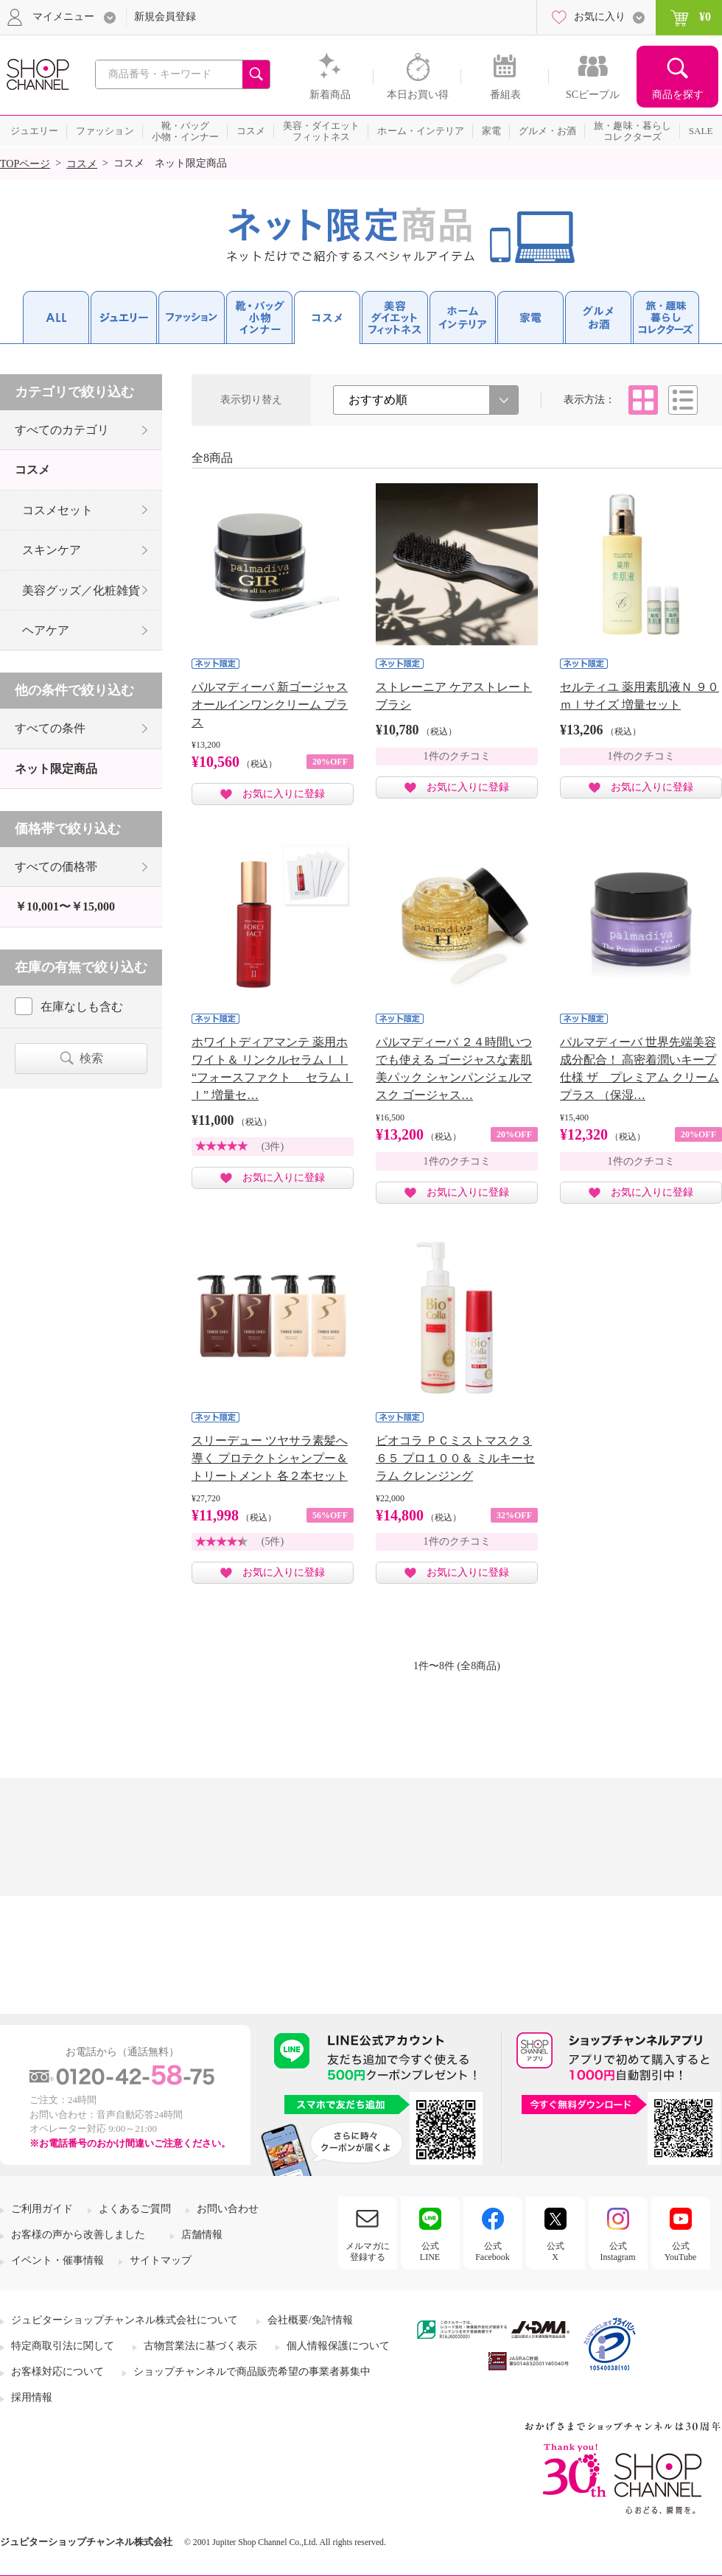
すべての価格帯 (56, 866)
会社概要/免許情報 (310, 2320)
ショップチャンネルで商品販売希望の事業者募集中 (252, 2371)
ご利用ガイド (42, 2208)
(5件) (273, 1541)
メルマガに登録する (368, 2251)
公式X (555, 2251)
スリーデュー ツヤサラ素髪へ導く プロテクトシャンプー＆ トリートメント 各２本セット (270, 1458)
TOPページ (25, 163)
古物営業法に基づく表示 (200, 2345)
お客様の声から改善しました (78, 2234)
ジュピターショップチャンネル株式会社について (124, 2320)
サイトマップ (161, 2260)
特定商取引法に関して (62, 2345)
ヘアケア (45, 630)
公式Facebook (492, 2251)
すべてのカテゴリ (62, 430)
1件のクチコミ (457, 756)
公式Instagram (618, 2251)
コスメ (81, 163)
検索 (91, 1058)
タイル (643, 400)
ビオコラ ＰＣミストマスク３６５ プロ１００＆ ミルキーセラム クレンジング (455, 1458)
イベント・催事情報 (57, 2260)
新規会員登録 (165, 16)
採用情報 (31, 2397)
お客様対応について (57, 2371)
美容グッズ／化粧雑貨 (81, 590)
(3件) (273, 1146)
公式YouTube (681, 2251)
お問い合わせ (228, 2208)
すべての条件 (50, 728)
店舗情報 (201, 2234)
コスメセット (57, 510)
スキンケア (51, 550)
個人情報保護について (338, 2345)
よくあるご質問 (135, 2208)
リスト (683, 400)
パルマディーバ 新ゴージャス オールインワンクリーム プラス (270, 705)
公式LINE (430, 2251)
